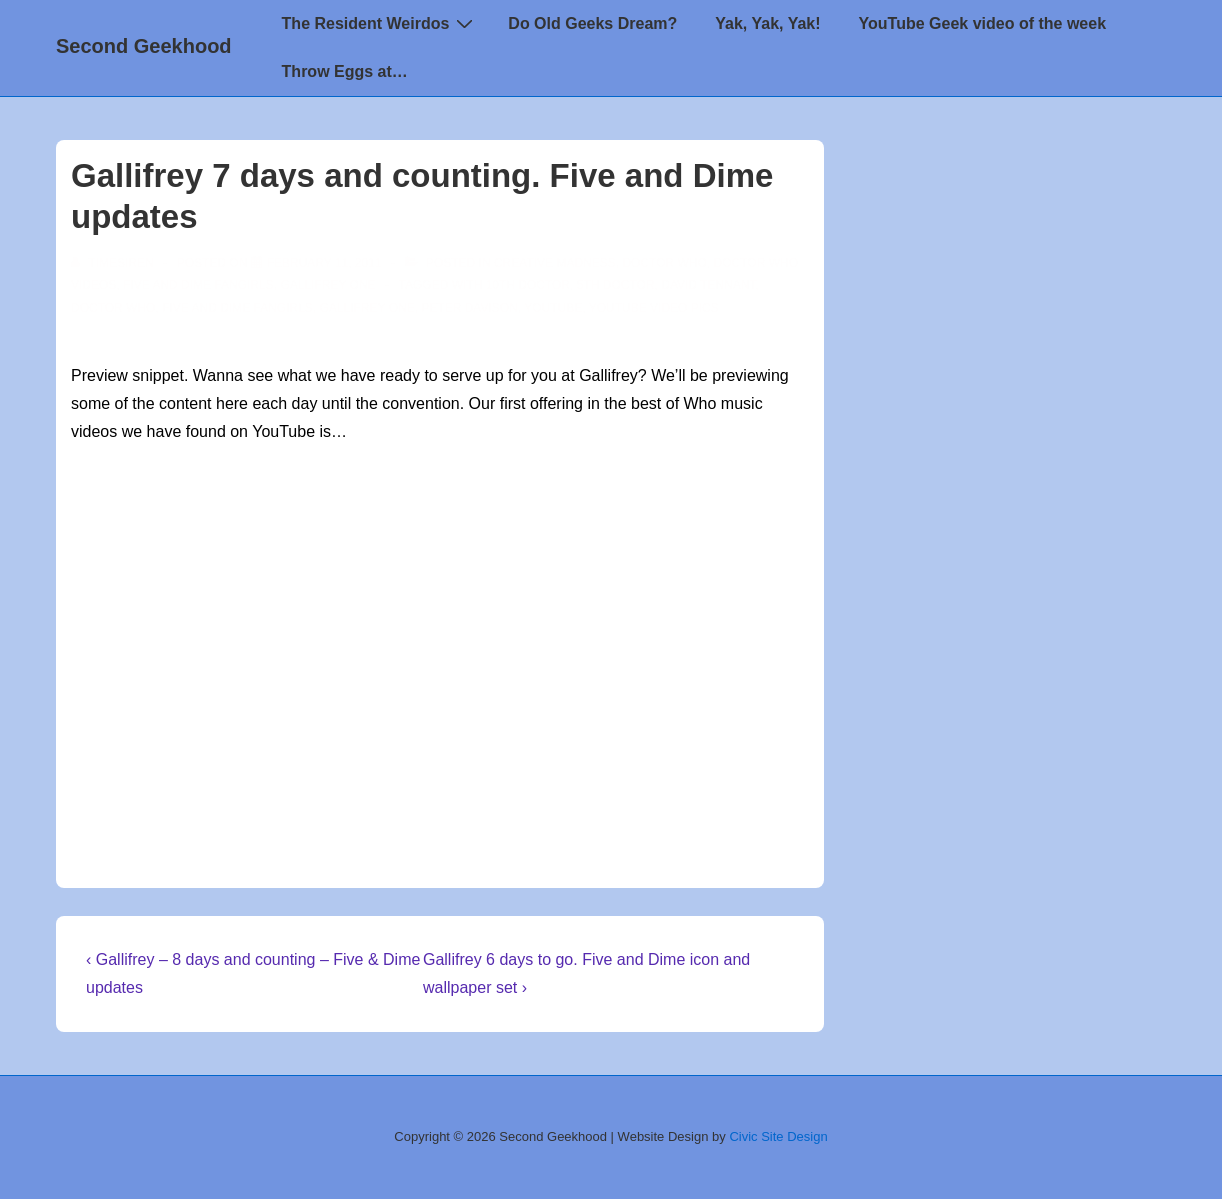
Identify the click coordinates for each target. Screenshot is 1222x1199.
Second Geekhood (144, 46)
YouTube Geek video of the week (982, 23)
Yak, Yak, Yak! (767, 23)
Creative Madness (555, 263)
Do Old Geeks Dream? (592, 23)
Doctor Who (664, 263)
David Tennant (708, 285)
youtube (553, 308)
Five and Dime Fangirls (198, 285)
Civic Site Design (778, 1136)
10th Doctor (528, 285)
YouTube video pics (654, 308)
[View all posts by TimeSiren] (114, 263)
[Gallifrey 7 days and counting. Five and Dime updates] (324, 263)
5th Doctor (616, 285)
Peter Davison (469, 308)
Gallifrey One (327, 285)
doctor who (113, 308)
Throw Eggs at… (345, 71)
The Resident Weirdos (380, 23)
